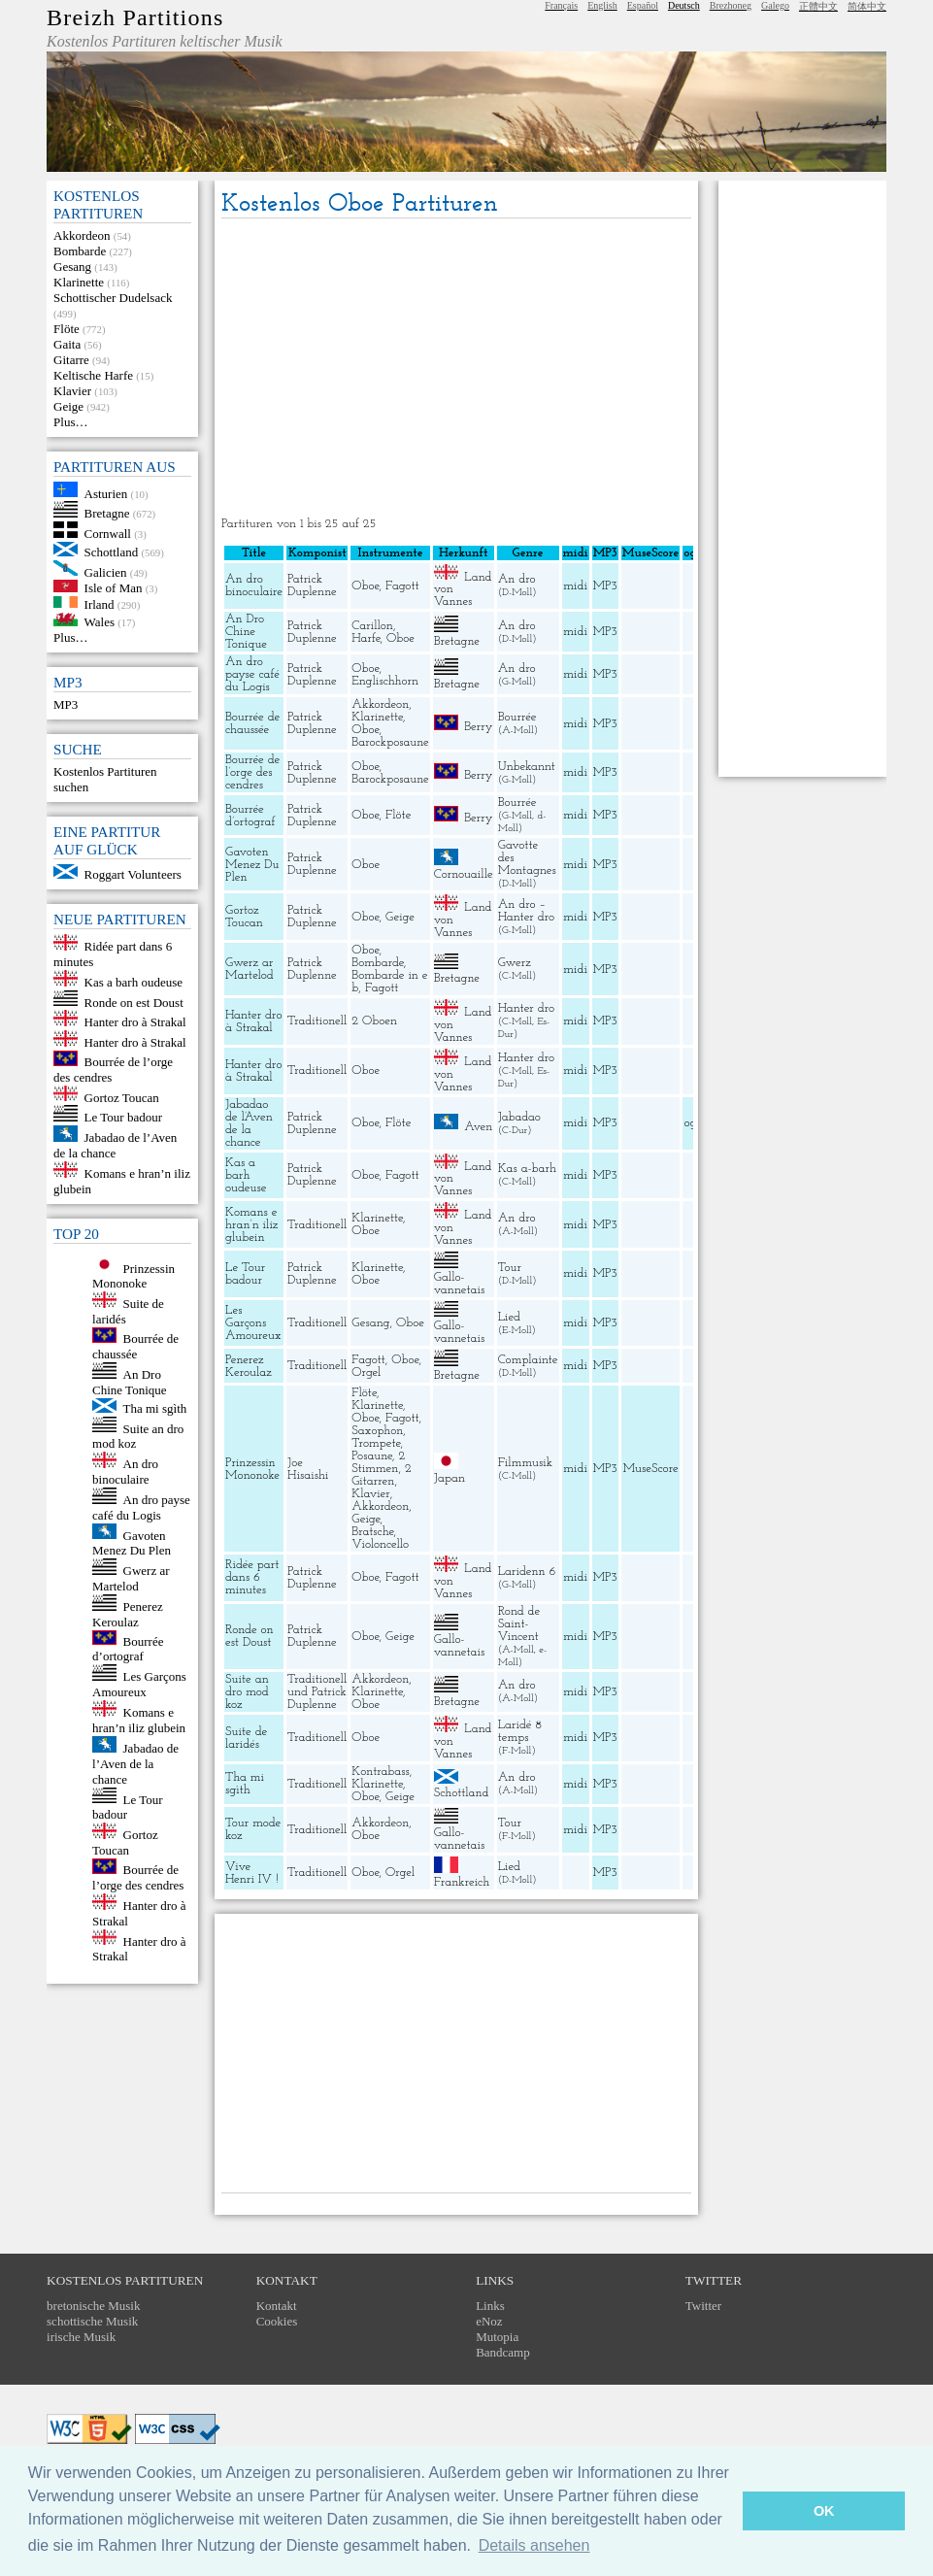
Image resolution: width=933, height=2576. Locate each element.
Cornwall (107, 533)
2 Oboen (374, 1021)
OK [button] (824, 2511)
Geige (68, 406)
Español (642, 5)
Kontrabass (380, 1771)
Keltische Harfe (93, 375)
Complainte (528, 1360)
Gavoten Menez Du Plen (131, 1542)
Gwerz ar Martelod (131, 1578)
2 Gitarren (381, 1475)
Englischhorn (384, 681)
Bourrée (517, 717)
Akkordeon (82, 235)
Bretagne (107, 513)
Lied (509, 1317)
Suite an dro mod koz (247, 1692)
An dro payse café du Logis (141, 1507)
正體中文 (818, 6)
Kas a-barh (527, 1168)
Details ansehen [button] (534, 2545)
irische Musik (81, 2336)
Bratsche (372, 1531)
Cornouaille (463, 874)
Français (561, 5)
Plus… (70, 422)
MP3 (65, 704)
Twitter (703, 2305)
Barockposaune (389, 742)
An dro (517, 579)
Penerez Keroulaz (127, 1614)
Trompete (375, 1443)
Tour (509, 1267)
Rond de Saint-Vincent (519, 1624)
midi (575, 586)
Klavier (72, 391)
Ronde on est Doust (133, 1001)
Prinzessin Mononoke (133, 1275)
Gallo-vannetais (459, 1283)
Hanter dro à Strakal (135, 1022)
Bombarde (79, 251)
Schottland (111, 552)
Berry (478, 726)
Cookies (277, 2321)
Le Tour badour (123, 1117)
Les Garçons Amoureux (139, 1684)
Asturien (106, 492)
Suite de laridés (246, 1738)
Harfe (365, 638)
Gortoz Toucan (121, 1096)
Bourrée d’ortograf (127, 1648)
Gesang (72, 266)
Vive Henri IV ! (252, 1873)
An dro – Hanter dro (526, 910)
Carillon (372, 625)
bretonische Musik (93, 2305)
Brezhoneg (730, 5)
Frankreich (462, 1882)
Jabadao (519, 1117)
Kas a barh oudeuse (133, 982)
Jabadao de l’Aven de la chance (115, 1145)
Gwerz (514, 962)
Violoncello (380, 1544)
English (602, 5)
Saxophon (377, 1430)
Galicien (105, 571)
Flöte (66, 328)
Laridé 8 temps (520, 1731)
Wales (99, 622)
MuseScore (650, 1468)
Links (490, 2305)
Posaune (371, 1456)
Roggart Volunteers (133, 874)
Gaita (67, 344)
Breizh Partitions (135, 17)
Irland (99, 603)
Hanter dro (526, 1008)
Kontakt (276, 2305)
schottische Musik (92, 2321)
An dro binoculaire (125, 1471)
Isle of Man (113, 588)
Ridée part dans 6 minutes (252, 1577)
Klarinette (78, 282)
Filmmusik (525, 1462)
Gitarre (71, 359)
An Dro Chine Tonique (129, 1382)
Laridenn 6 (527, 1571)
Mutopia (497, 2336)
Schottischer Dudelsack (112, 297)
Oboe (365, 586)
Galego (775, 5)
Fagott (401, 586)
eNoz (489, 2321)
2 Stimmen (378, 1462)
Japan (449, 1478)
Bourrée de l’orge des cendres (137, 1877)
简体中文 (867, 6)
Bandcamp (503, 2352)
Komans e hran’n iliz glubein (138, 1720)
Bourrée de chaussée (135, 1346)
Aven (478, 1126)
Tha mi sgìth (155, 1408)
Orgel (366, 1372)
